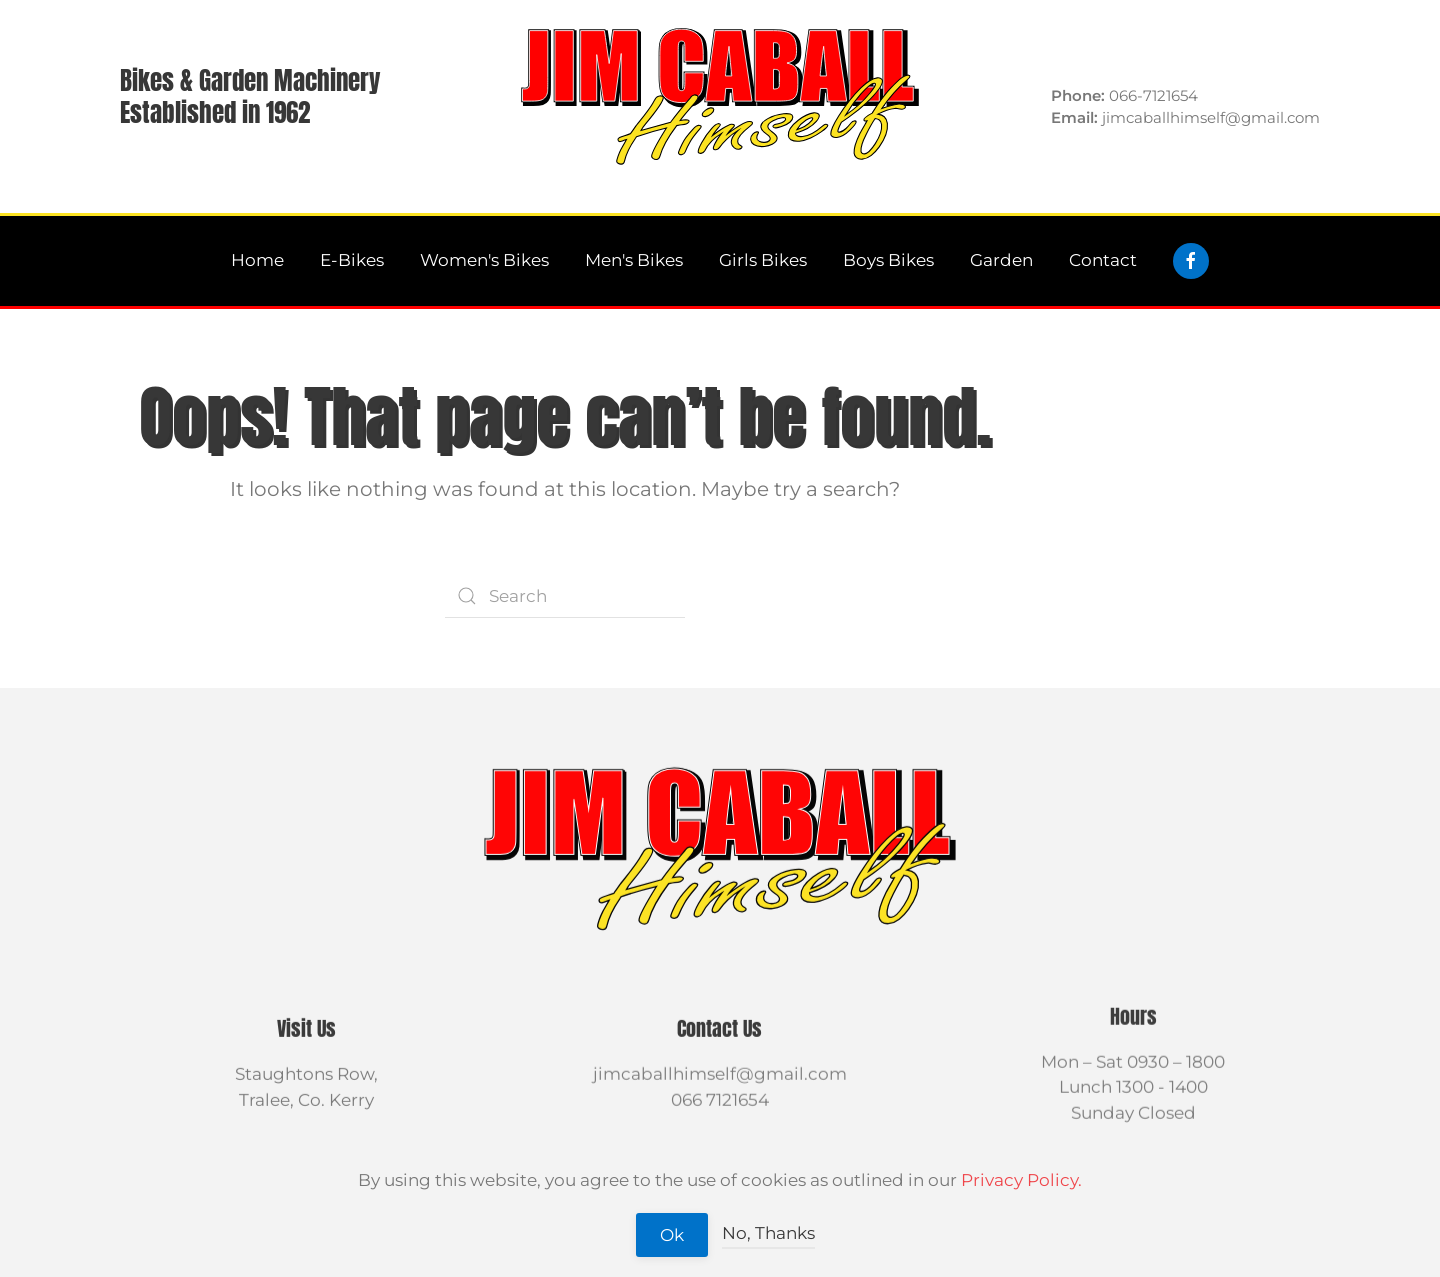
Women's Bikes (484, 260)
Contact (1103, 260)
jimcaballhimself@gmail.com (720, 1072)
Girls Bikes (763, 260)
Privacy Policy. (1021, 1180)
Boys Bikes (888, 260)
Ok (672, 1235)
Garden (1001, 260)
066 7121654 (720, 1098)
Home (257, 260)
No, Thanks (768, 1233)
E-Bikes (352, 260)
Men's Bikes (634, 260)
